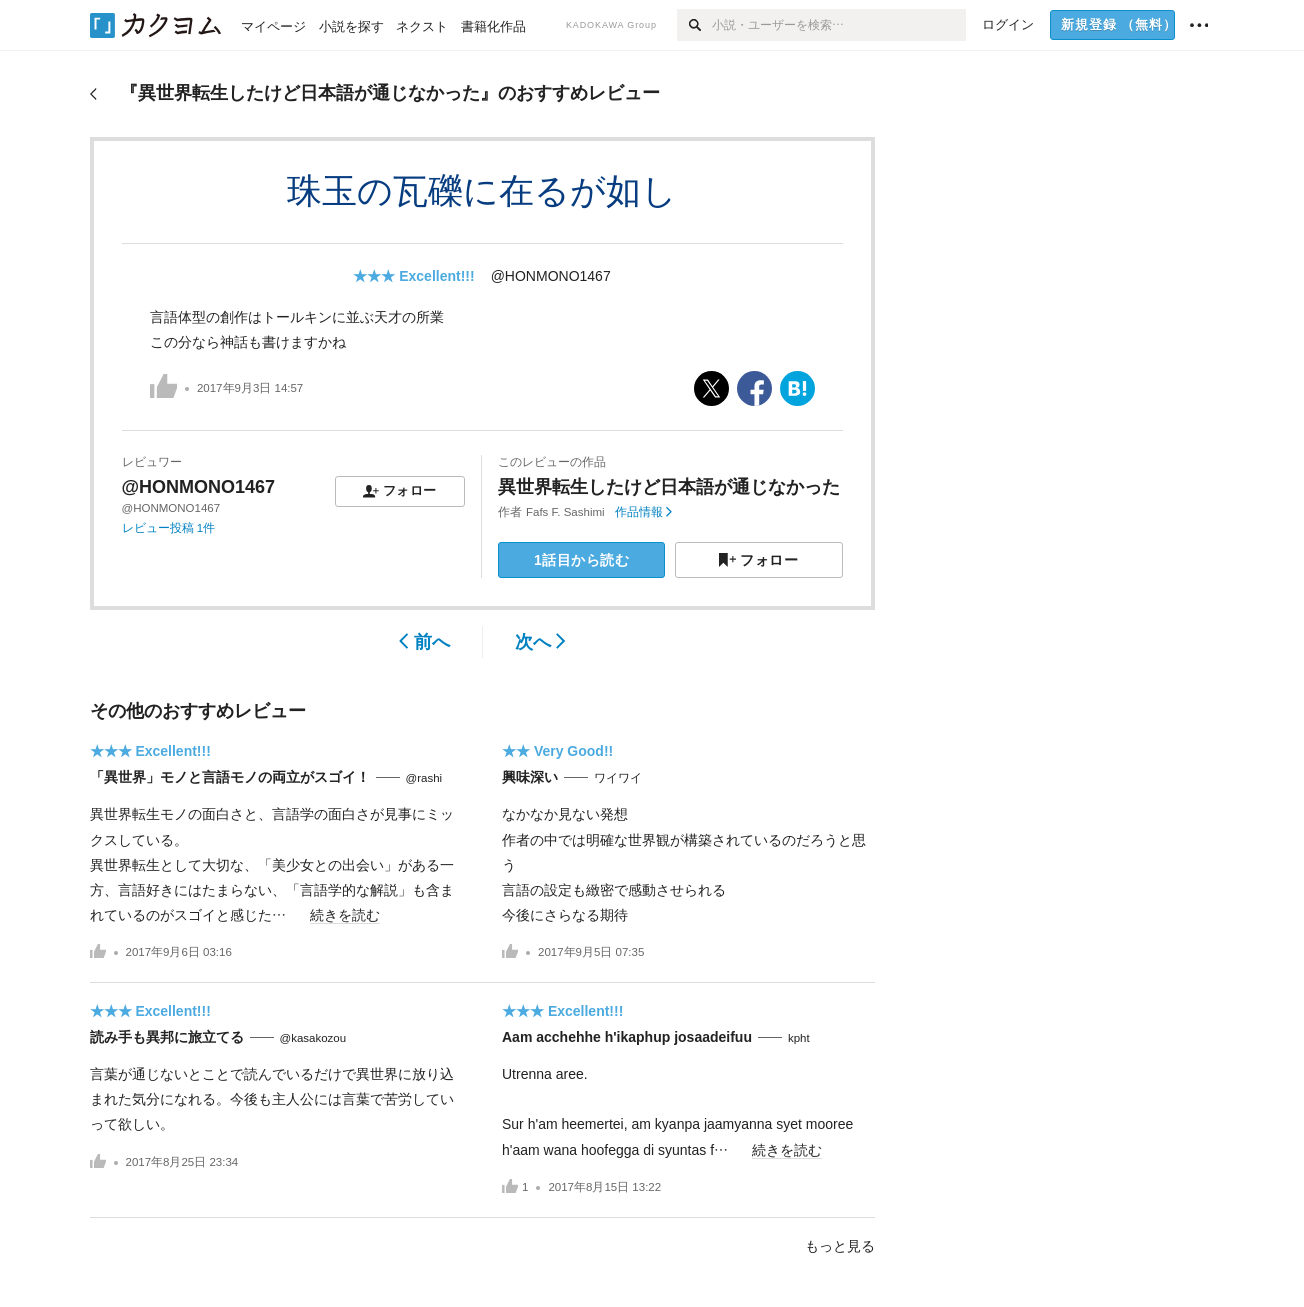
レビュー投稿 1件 (169, 528)
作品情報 (643, 512)
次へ (540, 642)
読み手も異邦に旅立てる (167, 1037)
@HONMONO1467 (551, 276)
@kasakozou (313, 1038)
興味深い (530, 777)
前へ (424, 642)
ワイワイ (618, 778)
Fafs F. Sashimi (565, 512)
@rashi (424, 778)
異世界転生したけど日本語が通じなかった (669, 487)
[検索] (694, 25)
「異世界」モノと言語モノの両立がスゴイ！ (230, 777)
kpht (799, 1038)
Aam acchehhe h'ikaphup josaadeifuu (627, 1037)
